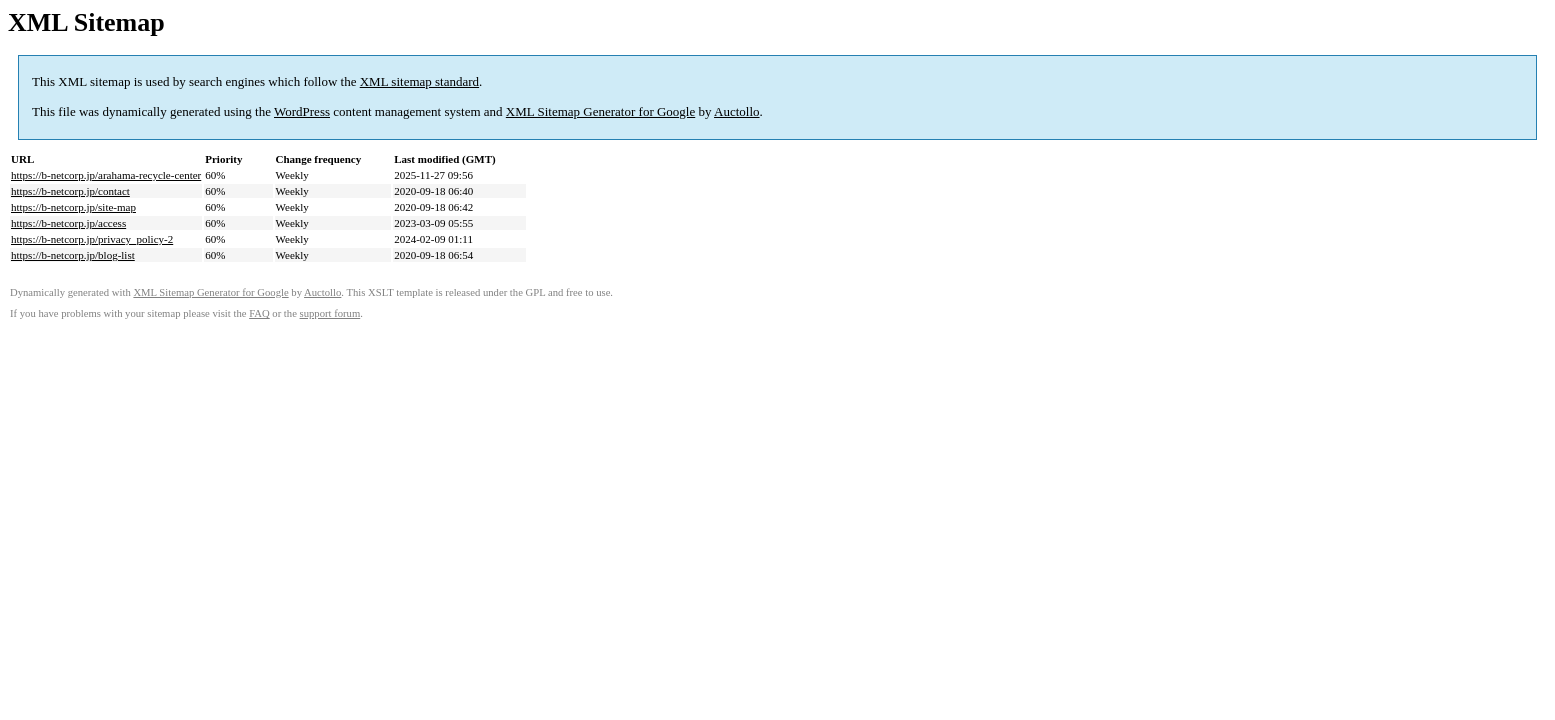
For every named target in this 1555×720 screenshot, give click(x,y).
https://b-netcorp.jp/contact (70, 191)
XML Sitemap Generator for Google (600, 111)
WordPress (302, 111)
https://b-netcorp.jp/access (68, 223)
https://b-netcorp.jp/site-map (73, 207)
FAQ (259, 313)
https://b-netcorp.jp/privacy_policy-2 (92, 239)
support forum (330, 313)
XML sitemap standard (419, 81)
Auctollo (737, 111)
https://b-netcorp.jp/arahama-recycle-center (106, 175)
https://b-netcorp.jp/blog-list (73, 255)
